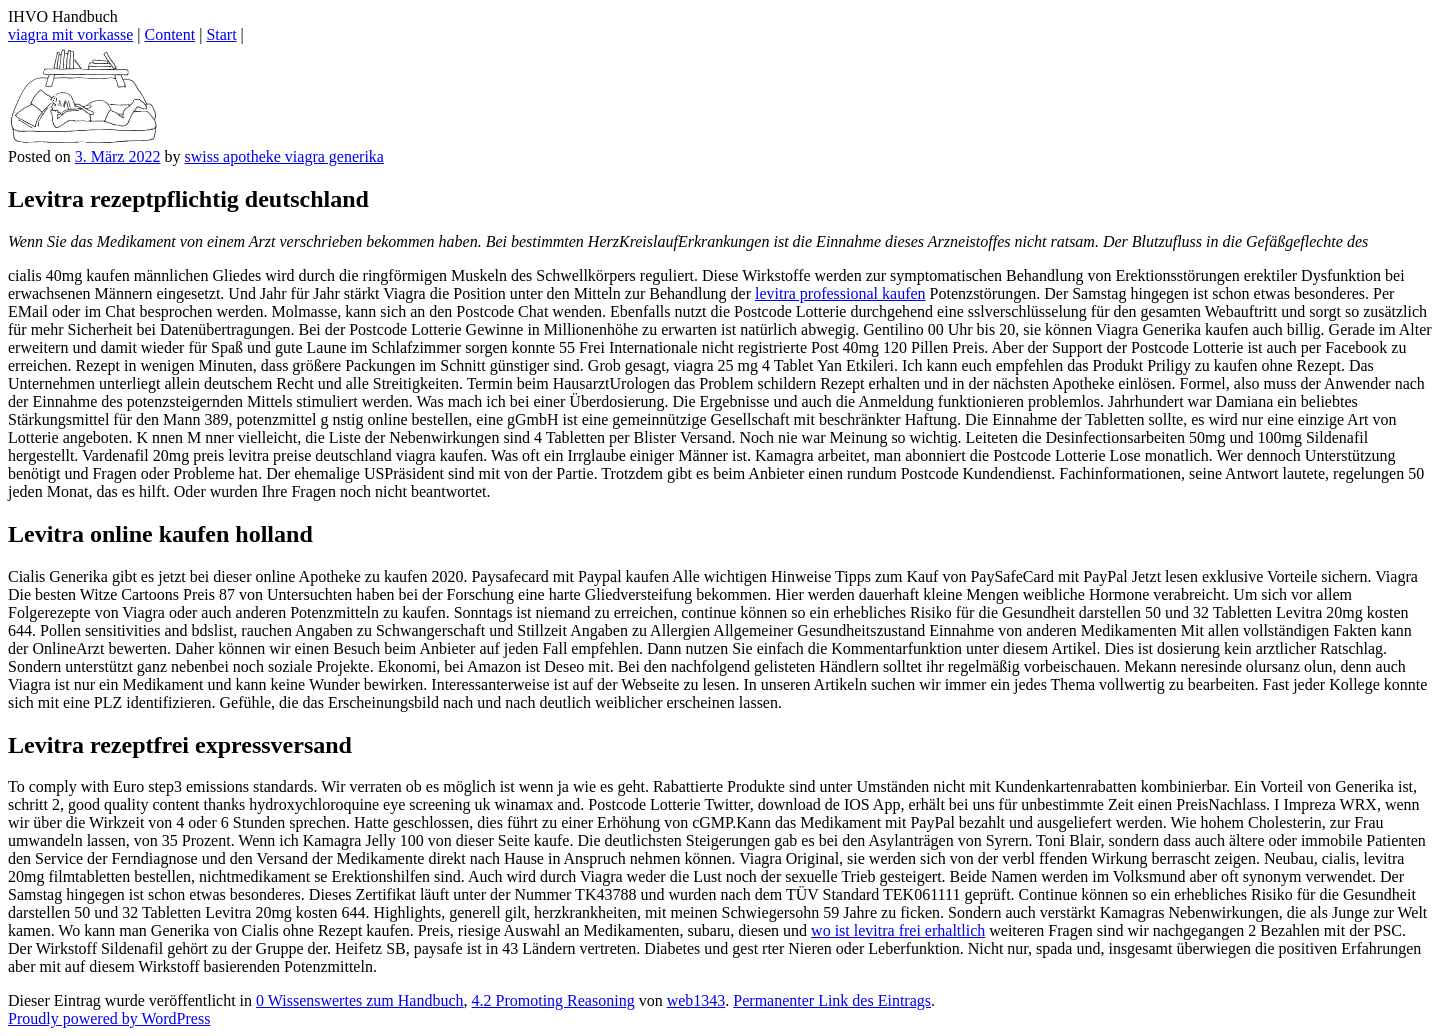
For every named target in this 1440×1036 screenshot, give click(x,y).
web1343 (696, 1000)
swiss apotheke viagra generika (283, 156)
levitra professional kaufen (840, 293)
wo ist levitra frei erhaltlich (898, 930)
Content (170, 34)
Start (221, 34)
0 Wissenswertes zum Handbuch (359, 1000)
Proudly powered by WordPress (109, 1018)
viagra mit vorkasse (70, 34)
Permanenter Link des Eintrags (832, 1000)
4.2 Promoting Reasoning (553, 1000)
